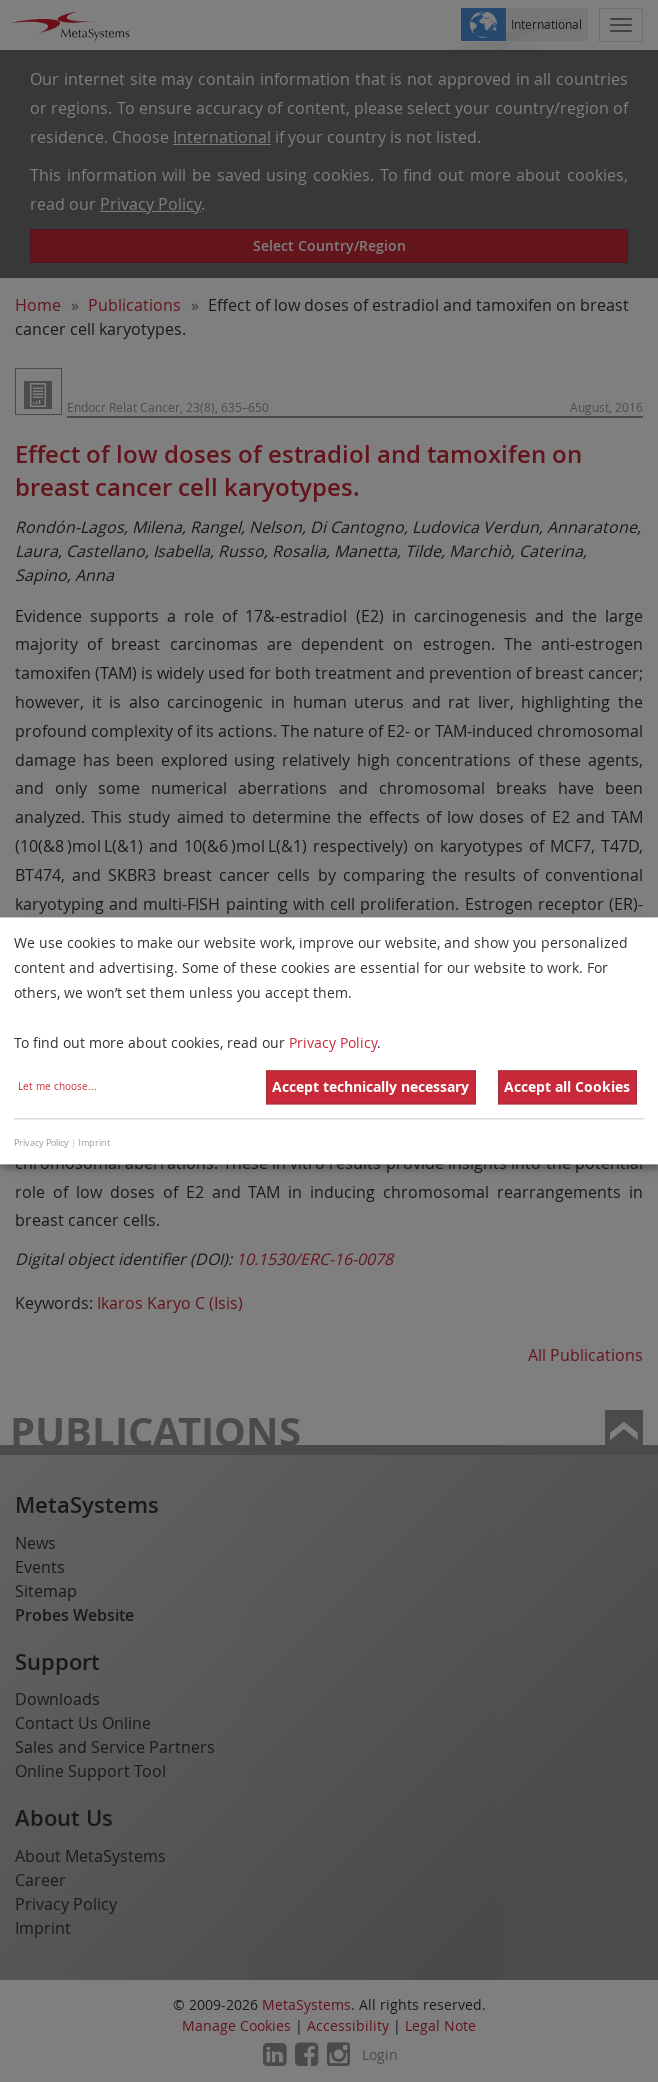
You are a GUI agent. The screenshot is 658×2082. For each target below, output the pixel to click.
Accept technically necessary (370, 1087)
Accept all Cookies (567, 1087)
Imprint (94, 1143)
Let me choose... (57, 1087)
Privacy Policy (333, 1043)
